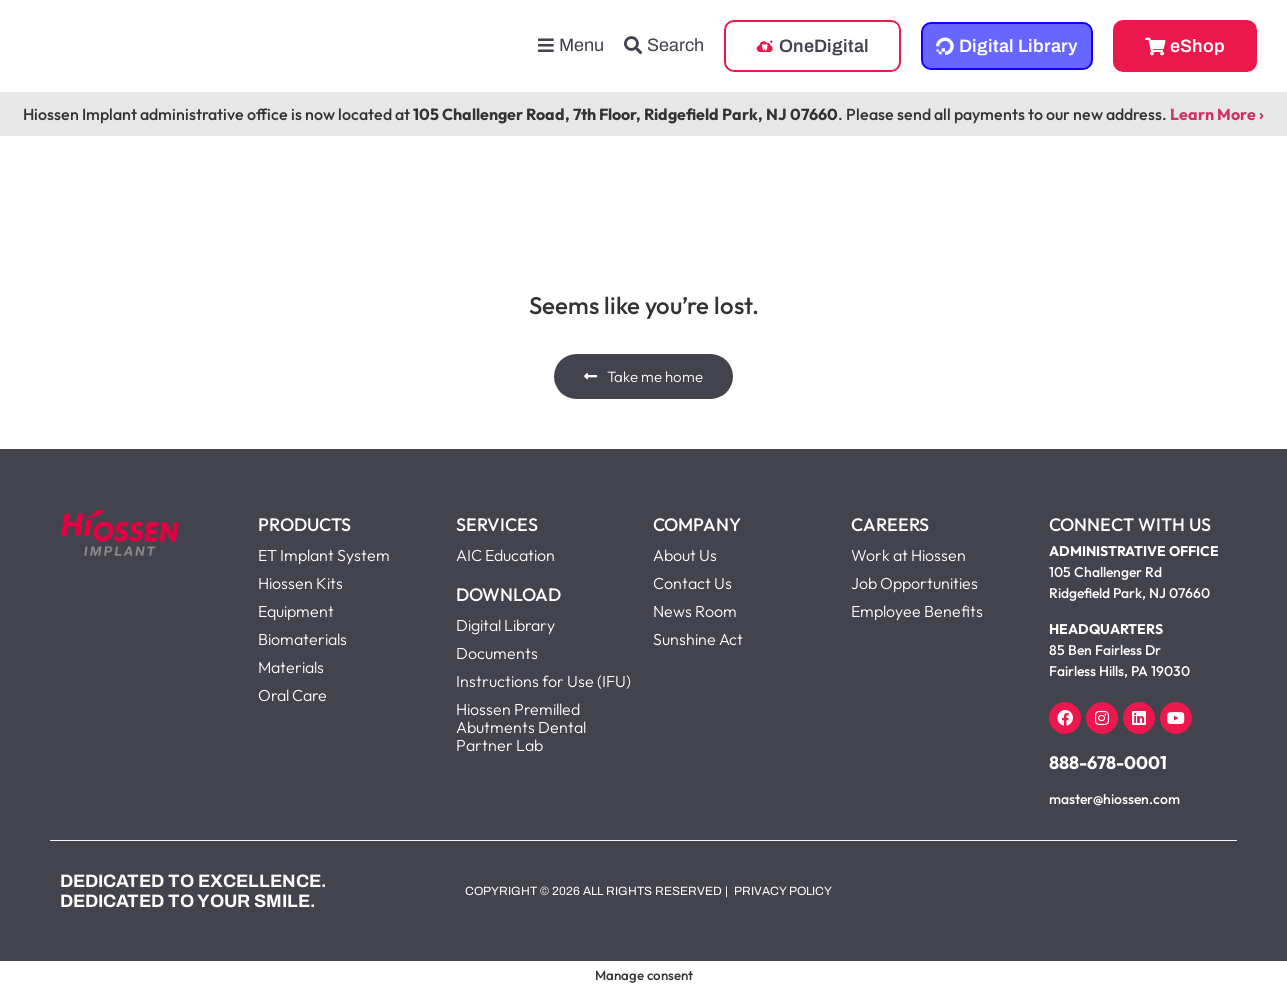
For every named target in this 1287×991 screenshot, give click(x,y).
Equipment (296, 611)
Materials (291, 667)
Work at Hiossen (908, 555)
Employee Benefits (917, 611)
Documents (497, 653)
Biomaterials (302, 639)
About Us (685, 555)
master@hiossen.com (1114, 799)
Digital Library (505, 625)
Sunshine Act (698, 639)
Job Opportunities (914, 583)
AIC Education (505, 555)
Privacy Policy (783, 891)
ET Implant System (324, 555)
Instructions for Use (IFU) (543, 681)
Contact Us (692, 583)
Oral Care (292, 695)
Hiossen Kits (300, 583)
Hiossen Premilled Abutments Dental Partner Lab (521, 727)
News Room (695, 611)
